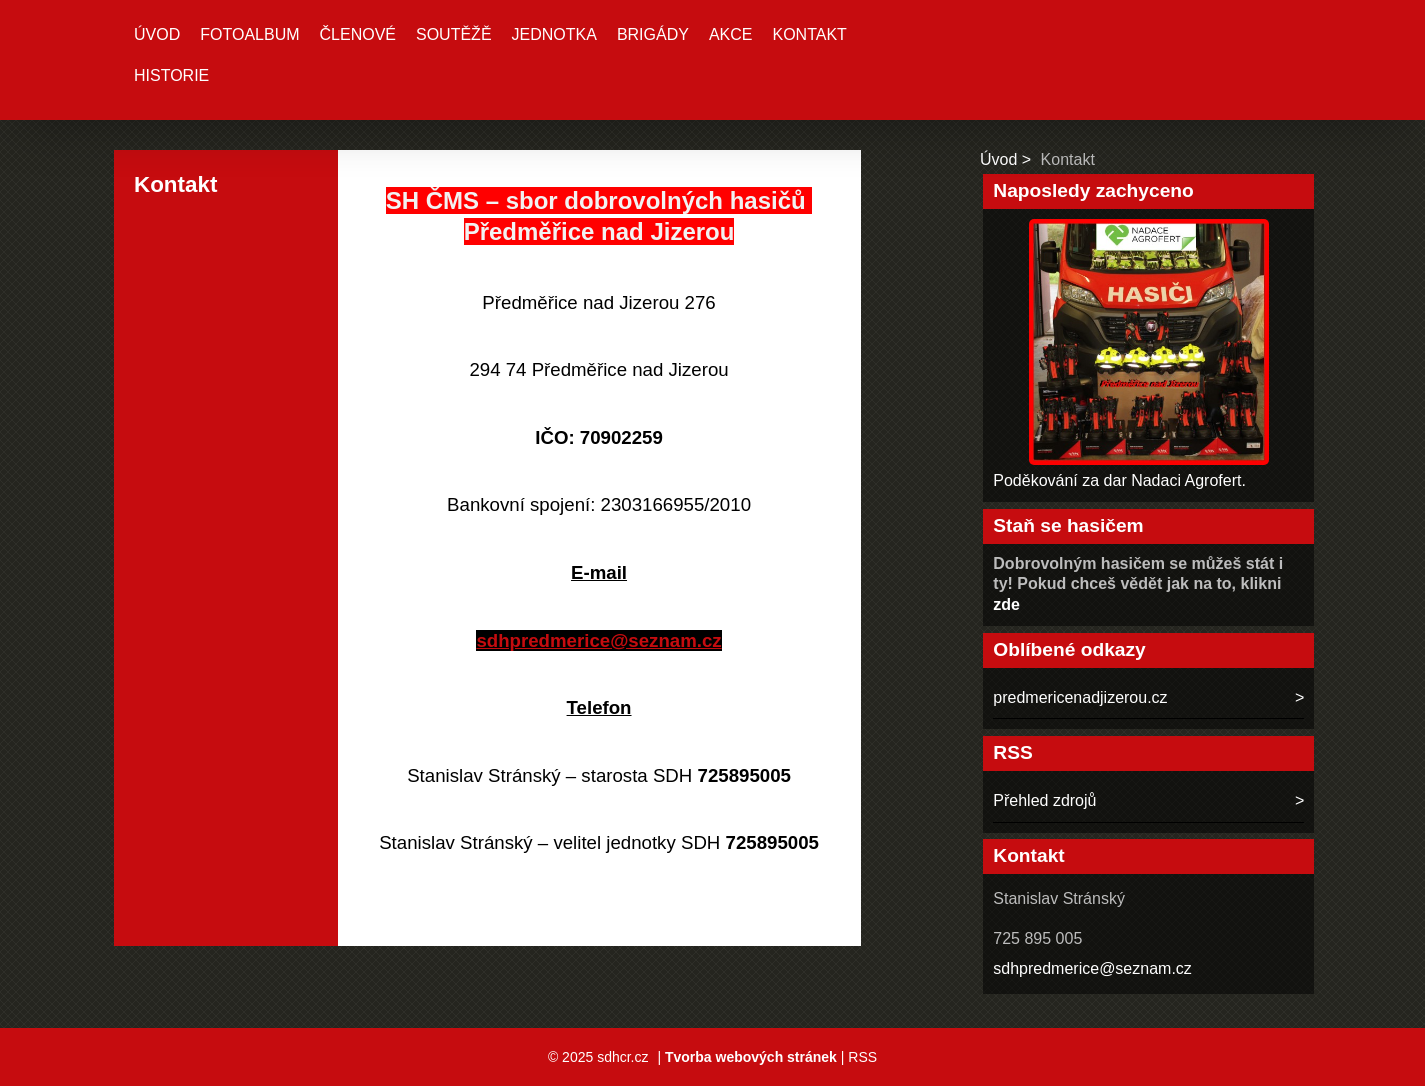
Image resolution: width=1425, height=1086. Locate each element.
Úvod (157, 34)
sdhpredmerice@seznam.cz (1092, 968)
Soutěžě (454, 34)
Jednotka (554, 34)
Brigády (653, 34)
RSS (862, 1057)
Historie (171, 75)
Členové (358, 34)
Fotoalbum (249, 34)
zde (1006, 604)
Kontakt (809, 34)
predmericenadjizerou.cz (1080, 697)
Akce (731, 34)
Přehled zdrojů (1044, 800)
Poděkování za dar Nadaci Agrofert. (1119, 480)
